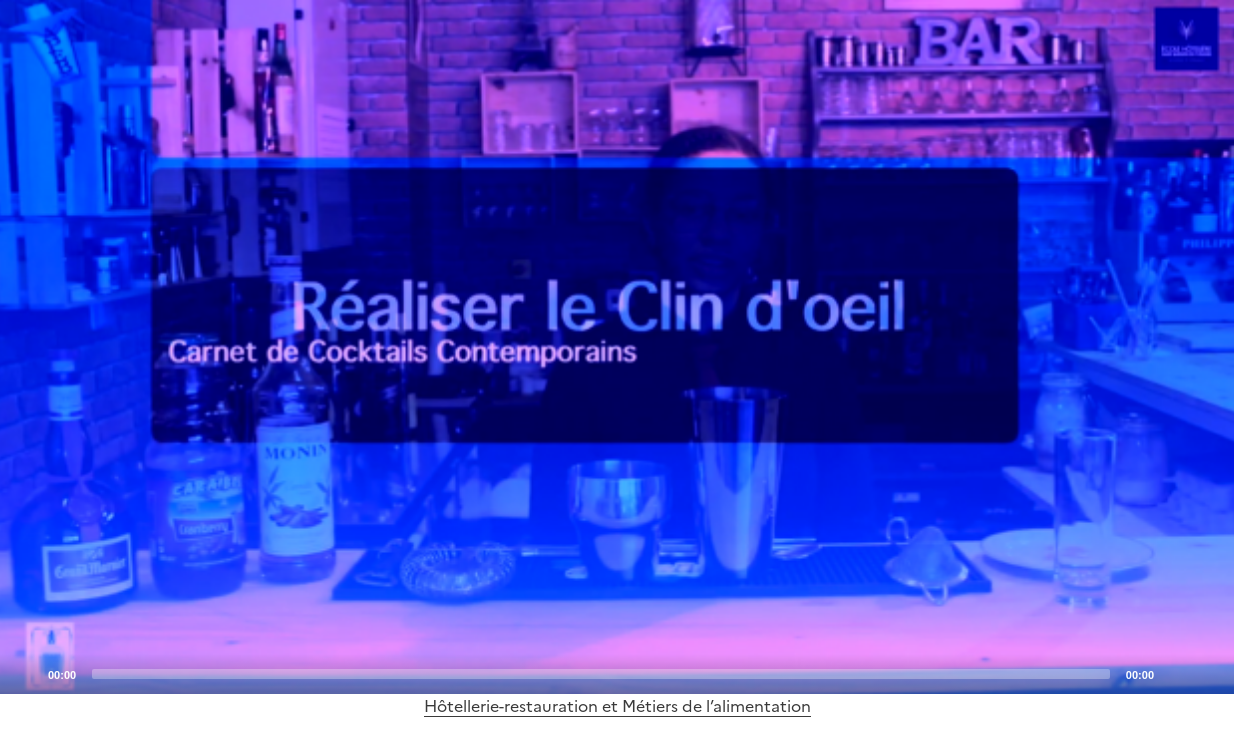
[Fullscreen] (1207, 673)
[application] (617, 347)
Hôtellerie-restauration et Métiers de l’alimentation (617, 706)
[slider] (601, 674)
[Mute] (1175, 673)
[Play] (617, 347)
